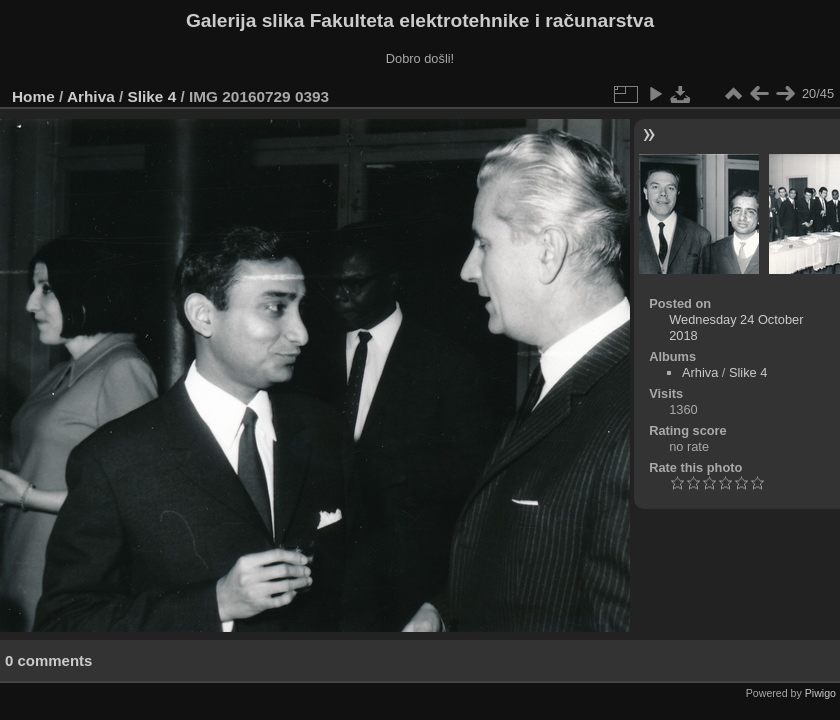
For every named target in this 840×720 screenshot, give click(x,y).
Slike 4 (152, 96)
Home (33, 96)
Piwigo (820, 693)
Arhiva (91, 96)
